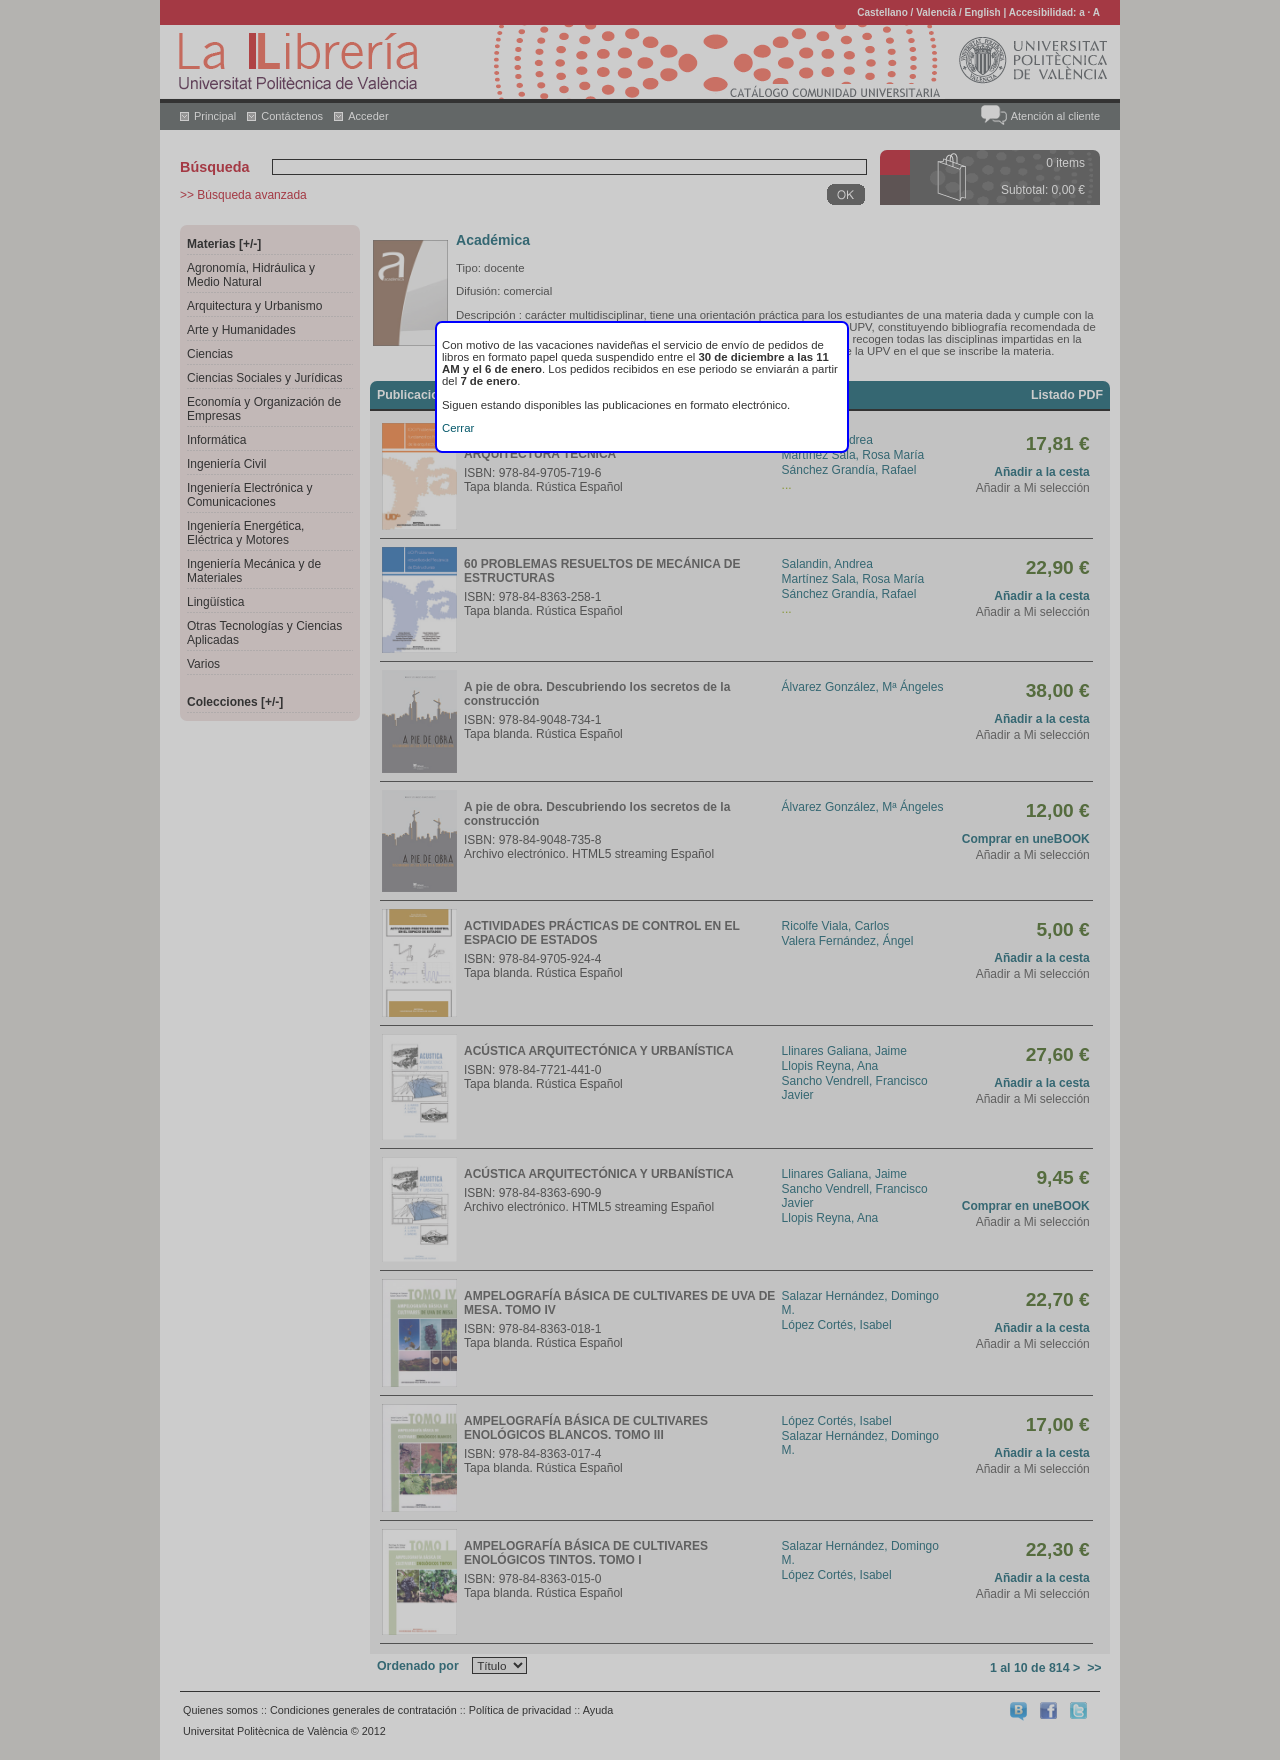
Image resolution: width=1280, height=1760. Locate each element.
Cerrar (458, 428)
